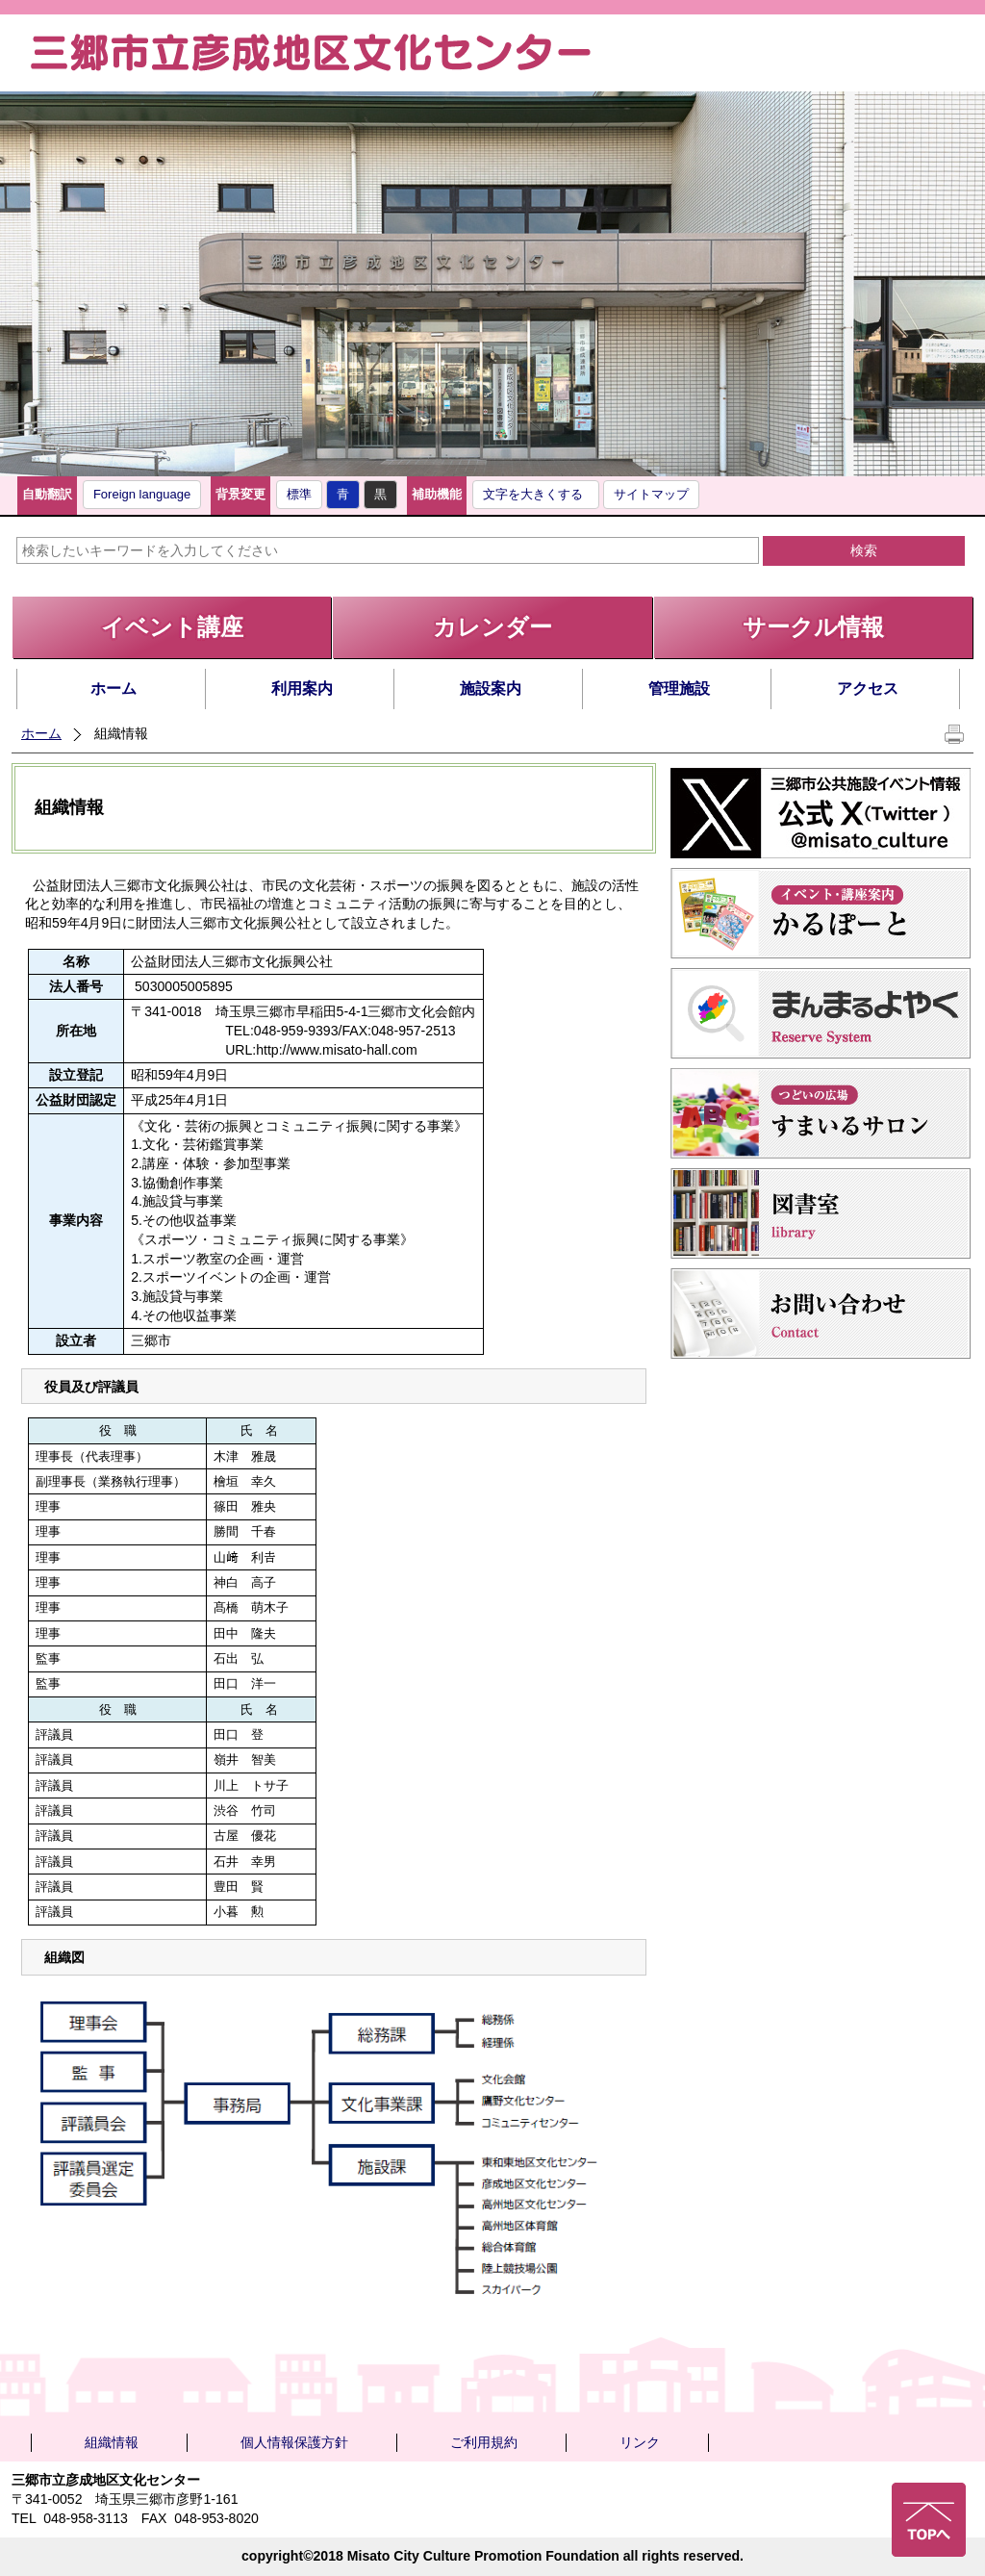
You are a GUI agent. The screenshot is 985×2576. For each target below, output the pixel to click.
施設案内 (490, 688)
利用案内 (302, 688)
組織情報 (112, 2442)
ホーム (113, 688)
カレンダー (492, 627)
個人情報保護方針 (294, 2442)
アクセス (867, 688)
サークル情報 (813, 627)
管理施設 (679, 688)
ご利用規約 (484, 2442)
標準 (299, 494)
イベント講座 (172, 627)
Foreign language (141, 494)
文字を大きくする (533, 494)
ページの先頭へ (929, 2520)
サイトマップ (651, 494)
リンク (639, 2442)
